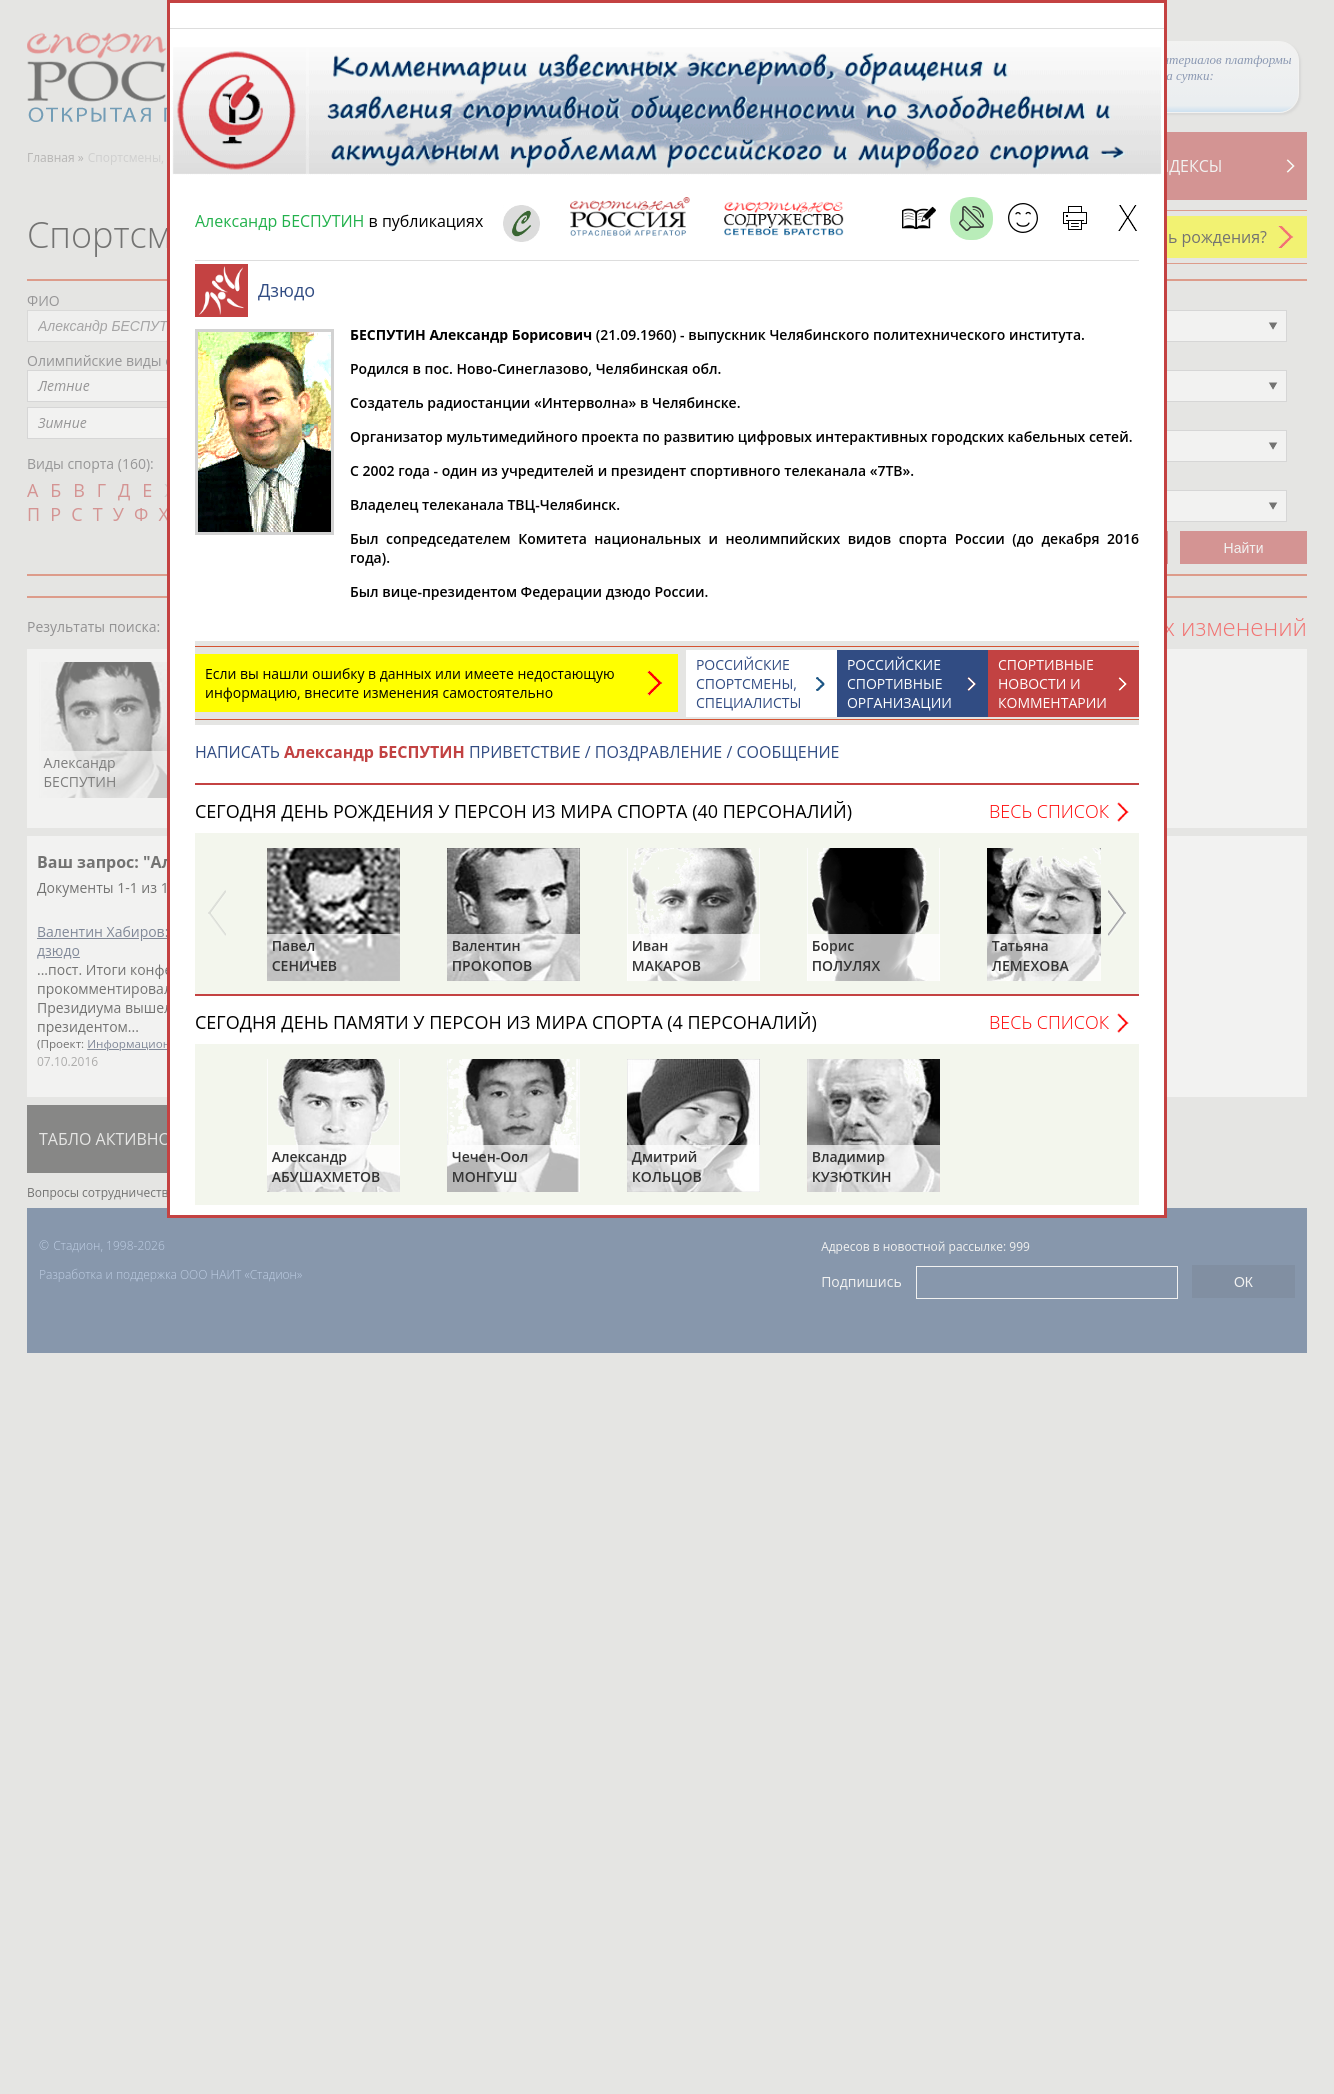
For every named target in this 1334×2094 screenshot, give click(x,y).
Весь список (1049, 821)
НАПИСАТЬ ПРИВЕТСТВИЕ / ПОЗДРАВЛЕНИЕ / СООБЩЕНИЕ (517, 762)
